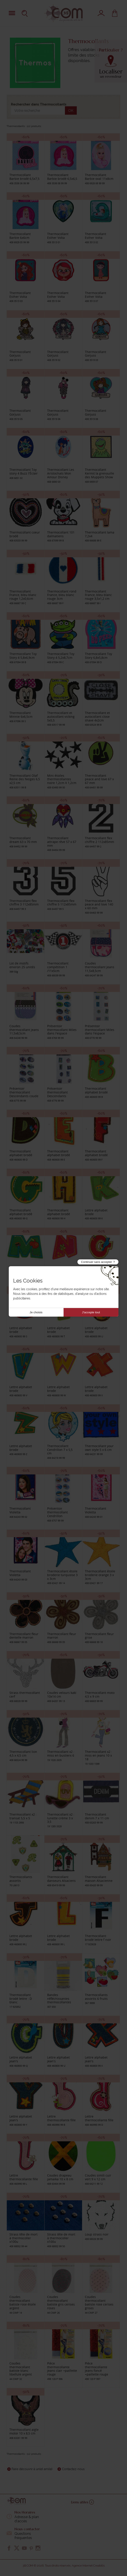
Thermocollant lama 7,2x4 (99, 534)
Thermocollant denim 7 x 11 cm (97, 1816)
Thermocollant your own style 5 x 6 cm (99, 1448)
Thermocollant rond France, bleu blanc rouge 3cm (61, 595)
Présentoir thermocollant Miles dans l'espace (62, 1030)
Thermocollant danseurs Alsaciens (61, 1879)
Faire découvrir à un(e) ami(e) (32, 2469)
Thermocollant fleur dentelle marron (23, 1636)
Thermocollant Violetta (20, 1510)
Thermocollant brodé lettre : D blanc (20, 1998)
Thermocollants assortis (20, 1879)
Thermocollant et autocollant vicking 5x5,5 (61, 716)
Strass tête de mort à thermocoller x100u (23, 2238)
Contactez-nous (73, 2469)
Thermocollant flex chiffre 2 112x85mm (99, 840)
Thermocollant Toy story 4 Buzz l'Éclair (23, 471)
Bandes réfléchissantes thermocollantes (59, 1998)
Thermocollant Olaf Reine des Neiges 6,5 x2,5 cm (24, 779)
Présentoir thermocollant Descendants (57, 1092)
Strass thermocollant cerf (24, 1694)
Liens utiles (82, 2502)
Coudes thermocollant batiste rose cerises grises (99, 2302)
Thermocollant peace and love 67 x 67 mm (99, 779)
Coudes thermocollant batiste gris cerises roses (61, 2302)
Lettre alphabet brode (96, 1212)
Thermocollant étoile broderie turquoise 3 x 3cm (62, 1575)
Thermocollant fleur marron (61, 1636)
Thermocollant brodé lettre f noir (98, 1938)
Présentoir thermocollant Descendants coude (23, 1092)
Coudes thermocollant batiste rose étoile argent (22, 2302)
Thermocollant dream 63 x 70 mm (23, 840)
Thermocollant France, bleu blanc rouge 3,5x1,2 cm (98, 595)
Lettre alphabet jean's (20, 2059)
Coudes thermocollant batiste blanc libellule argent (20, 2368)
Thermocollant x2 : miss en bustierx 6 (60, 1753)
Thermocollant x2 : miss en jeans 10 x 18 (98, 1755)
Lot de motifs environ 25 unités (22, 965)
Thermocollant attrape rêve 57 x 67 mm (61, 842)
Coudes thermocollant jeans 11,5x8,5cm (99, 967)
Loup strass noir (97, 2234)
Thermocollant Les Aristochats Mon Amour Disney (60, 473)
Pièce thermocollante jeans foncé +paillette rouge (96, 2368)
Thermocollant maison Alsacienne (99, 1879)
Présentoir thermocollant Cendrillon (57, 1512)
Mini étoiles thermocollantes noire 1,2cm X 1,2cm (61, 779)
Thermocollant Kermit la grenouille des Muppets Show (99, 473)
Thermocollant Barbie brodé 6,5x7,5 (24, 177)
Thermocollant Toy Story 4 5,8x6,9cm (23, 656)
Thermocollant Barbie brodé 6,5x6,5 (62, 177)
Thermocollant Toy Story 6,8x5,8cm (98, 656)
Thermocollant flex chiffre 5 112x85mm (61, 903)
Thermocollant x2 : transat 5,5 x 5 (23, 1816)
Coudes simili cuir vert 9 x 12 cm (98, 2177)
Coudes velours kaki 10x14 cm (61, 1694)
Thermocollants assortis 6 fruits (96, 1997)
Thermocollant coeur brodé (24, 534)
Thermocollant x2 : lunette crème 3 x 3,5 (60, 1818)
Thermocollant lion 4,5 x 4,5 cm (23, 1753)
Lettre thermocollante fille (61, 2118)
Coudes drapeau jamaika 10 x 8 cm (60, 2177)
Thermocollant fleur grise (99, 1636)
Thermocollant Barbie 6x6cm (20, 236)
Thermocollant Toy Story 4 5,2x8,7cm (60, 656)
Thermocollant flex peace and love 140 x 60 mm (99, 904)
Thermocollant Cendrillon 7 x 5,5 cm (60, 1449)
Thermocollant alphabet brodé (96, 1090)
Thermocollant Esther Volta (57, 236)
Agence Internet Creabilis (88, 2565)
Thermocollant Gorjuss (20, 354)
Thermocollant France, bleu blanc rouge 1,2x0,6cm (22, 595)
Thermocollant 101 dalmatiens (61, 534)
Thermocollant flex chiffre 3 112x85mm (24, 903)
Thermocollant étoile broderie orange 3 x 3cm (100, 1575)
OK (70, 111)
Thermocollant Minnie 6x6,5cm (20, 715)
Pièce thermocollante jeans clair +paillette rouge (62, 2368)
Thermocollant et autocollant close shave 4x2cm (97, 716)
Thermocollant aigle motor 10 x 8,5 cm (24, 2431)
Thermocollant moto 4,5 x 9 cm (99, 1694)
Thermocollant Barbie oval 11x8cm (99, 177)
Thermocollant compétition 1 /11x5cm (57, 967)
